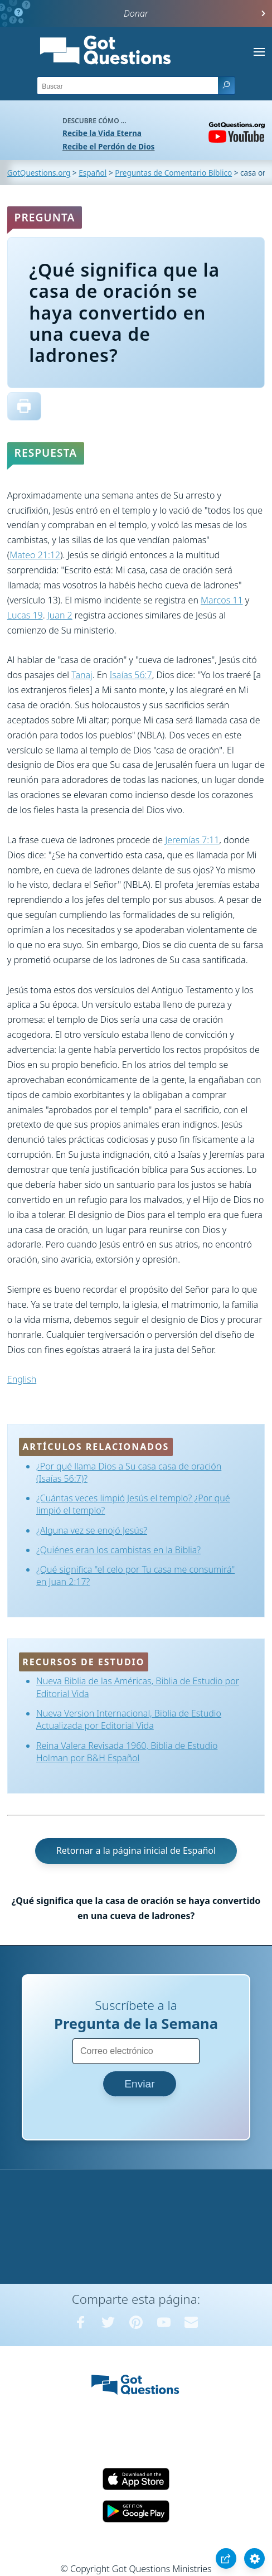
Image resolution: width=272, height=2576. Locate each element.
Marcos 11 (222, 600)
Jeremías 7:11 (192, 840)
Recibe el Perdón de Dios (108, 146)
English (21, 1379)
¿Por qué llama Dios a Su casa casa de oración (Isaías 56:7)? (128, 1472)
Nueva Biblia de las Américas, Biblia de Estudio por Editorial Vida (137, 1687)
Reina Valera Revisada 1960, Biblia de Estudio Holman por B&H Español (126, 1751)
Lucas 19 (25, 615)
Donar (136, 13)
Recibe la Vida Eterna (102, 133)
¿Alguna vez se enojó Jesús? (91, 1530)
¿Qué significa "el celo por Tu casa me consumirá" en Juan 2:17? (135, 1575)
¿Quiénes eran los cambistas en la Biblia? (118, 1550)
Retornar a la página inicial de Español (136, 1850)
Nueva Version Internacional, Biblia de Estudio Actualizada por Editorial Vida (128, 1719)
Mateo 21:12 (34, 555)
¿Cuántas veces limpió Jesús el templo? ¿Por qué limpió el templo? (133, 1504)
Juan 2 (59, 615)
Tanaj (82, 675)
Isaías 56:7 (130, 675)
